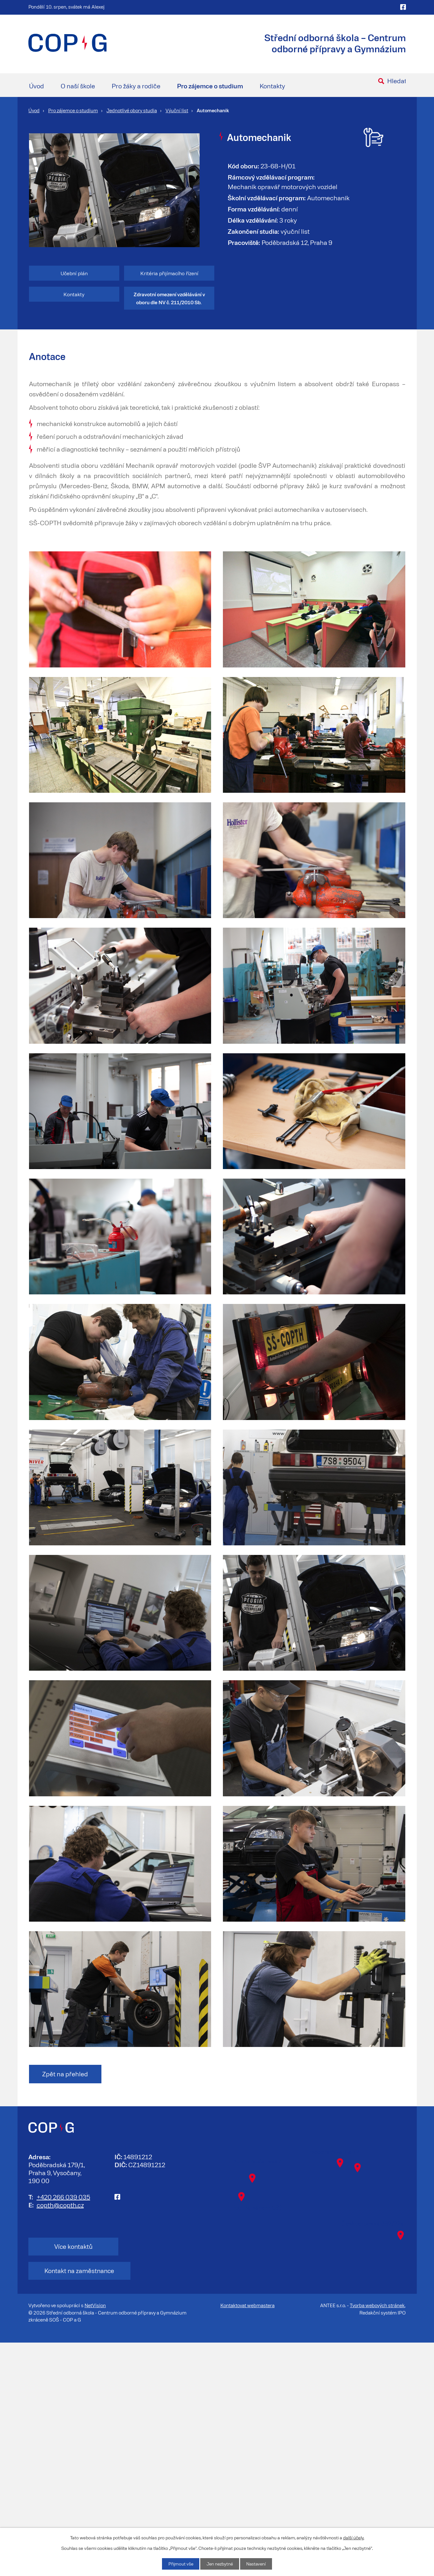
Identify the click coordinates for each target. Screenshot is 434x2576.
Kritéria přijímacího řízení (169, 273)
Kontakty (272, 86)
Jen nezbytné (219, 2563)
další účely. (353, 2537)
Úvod (36, 86)
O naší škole (78, 86)
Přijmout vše (179, 2563)
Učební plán (74, 273)
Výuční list (177, 110)
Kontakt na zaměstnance (159, 2504)
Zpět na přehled (67, 2331)
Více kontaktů (66, 2504)
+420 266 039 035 (63, 2454)
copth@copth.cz (60, 2462)
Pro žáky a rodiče (136, 86)
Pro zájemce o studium (210, 86)
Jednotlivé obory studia (132, 110)
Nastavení (257, 2563)
